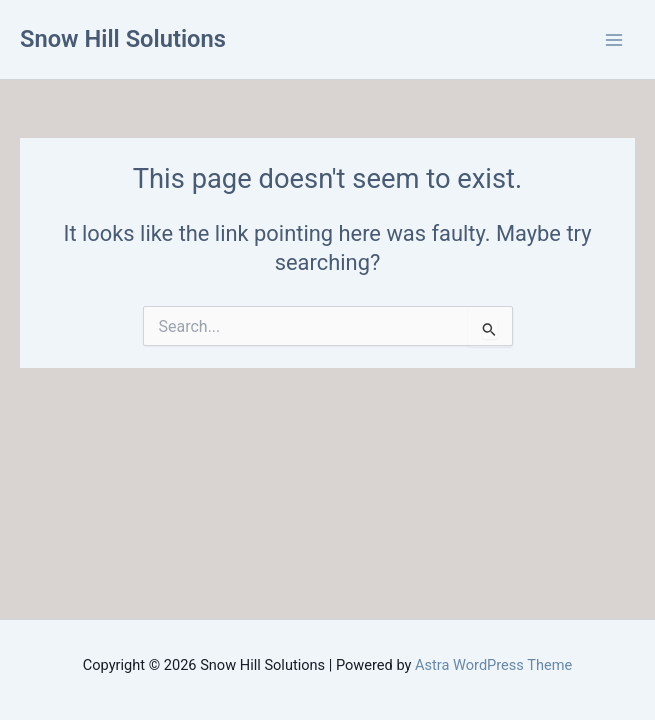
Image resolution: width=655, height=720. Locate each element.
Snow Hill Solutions (123, 39)
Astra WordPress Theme (493, 665)
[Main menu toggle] (614, 40)
